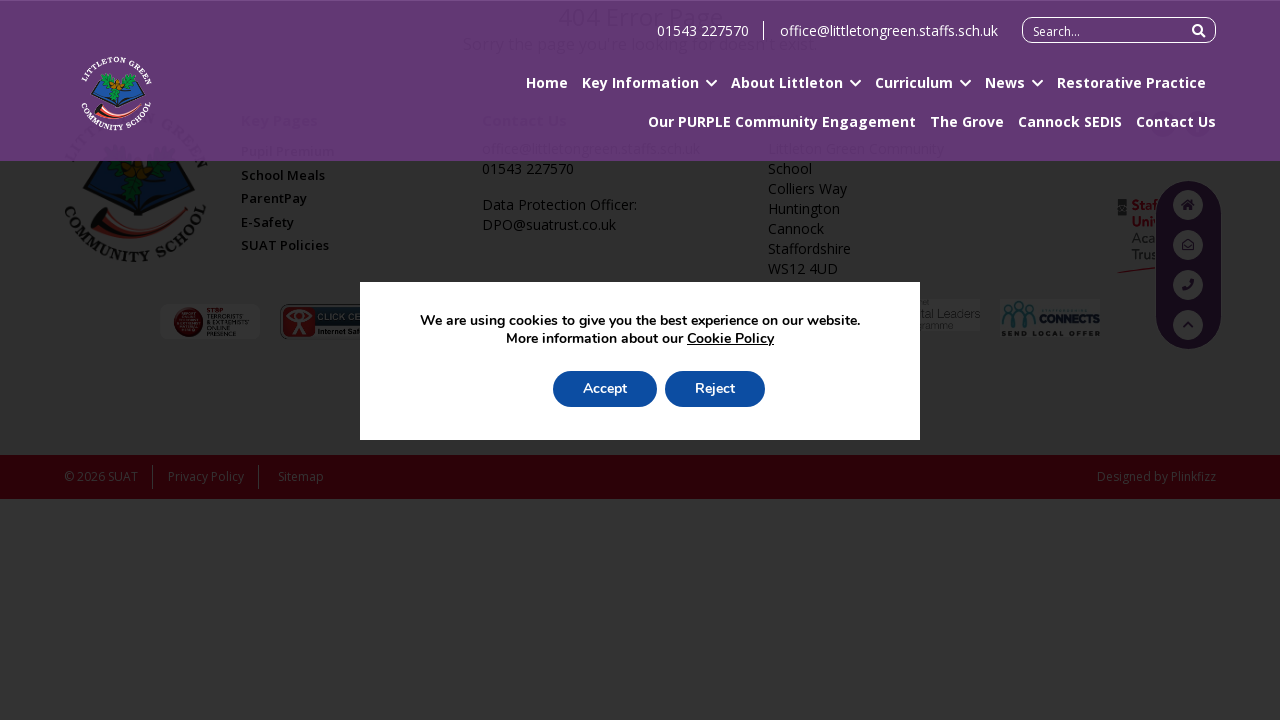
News (1005, 90)
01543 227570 (703, 38)
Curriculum (914, 90)
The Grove (967, 129)
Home (547, 90)
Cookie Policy (730, 338)
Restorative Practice (1131, 90)
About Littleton (787, 90)
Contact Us (1176, 129)
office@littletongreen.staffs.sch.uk (889, 38)
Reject (715, 388)
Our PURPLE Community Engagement (782, 129)
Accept (605, 388)
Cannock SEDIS (1070, 129)
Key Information (640, 90)
